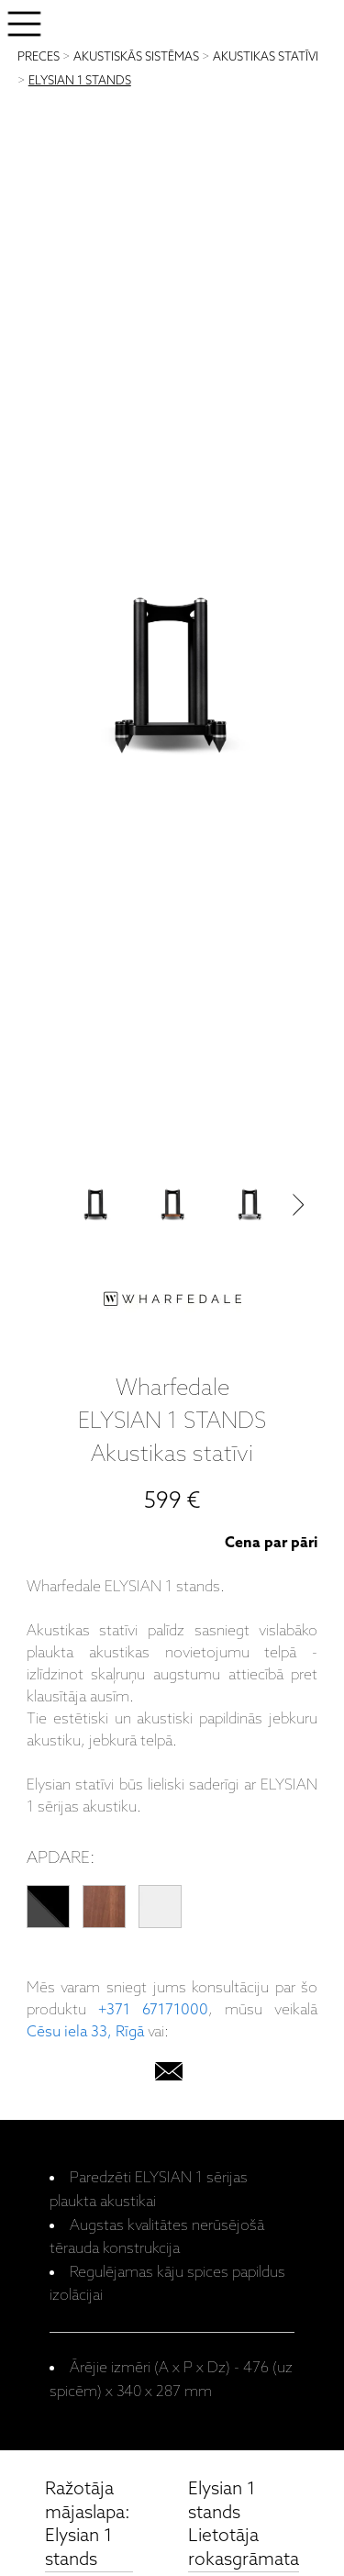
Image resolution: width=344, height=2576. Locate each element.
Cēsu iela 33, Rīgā (85, 2032)
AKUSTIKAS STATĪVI (265, 57)
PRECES (38, 57)
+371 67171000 (153, 2010)
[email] (169, 2075)
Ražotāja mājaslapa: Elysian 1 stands (87, 2524)
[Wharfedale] (172, 1303)
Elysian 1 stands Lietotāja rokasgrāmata (243, 2524)
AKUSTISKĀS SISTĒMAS (136, 57)
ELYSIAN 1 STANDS (79, 81)
